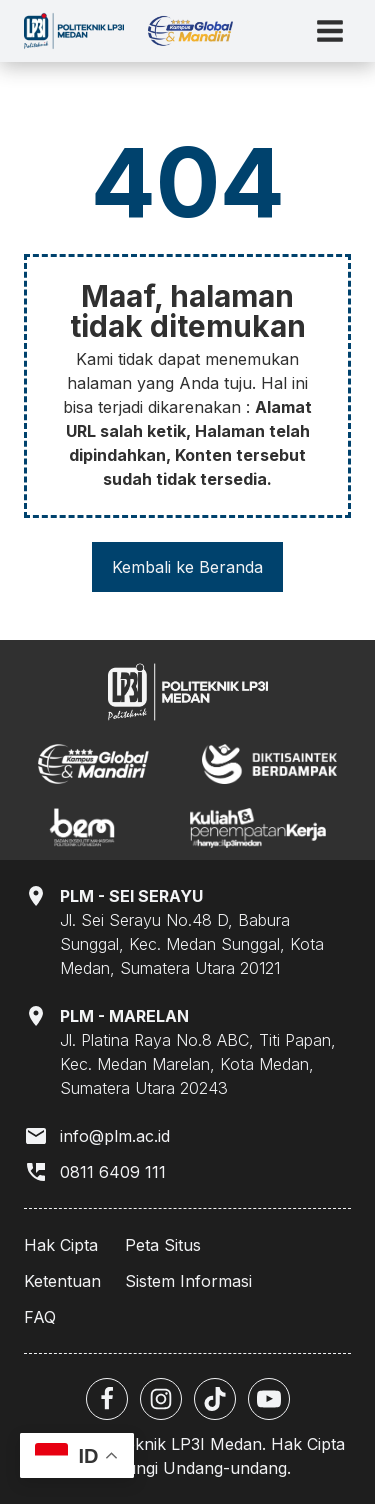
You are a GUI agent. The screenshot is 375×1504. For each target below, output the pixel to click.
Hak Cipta (61, 1245)
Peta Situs (163, 1245)
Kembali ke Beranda (187, 567)
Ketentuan (62, 1281)
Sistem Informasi (188, 1281)
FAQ (40, 1317)
